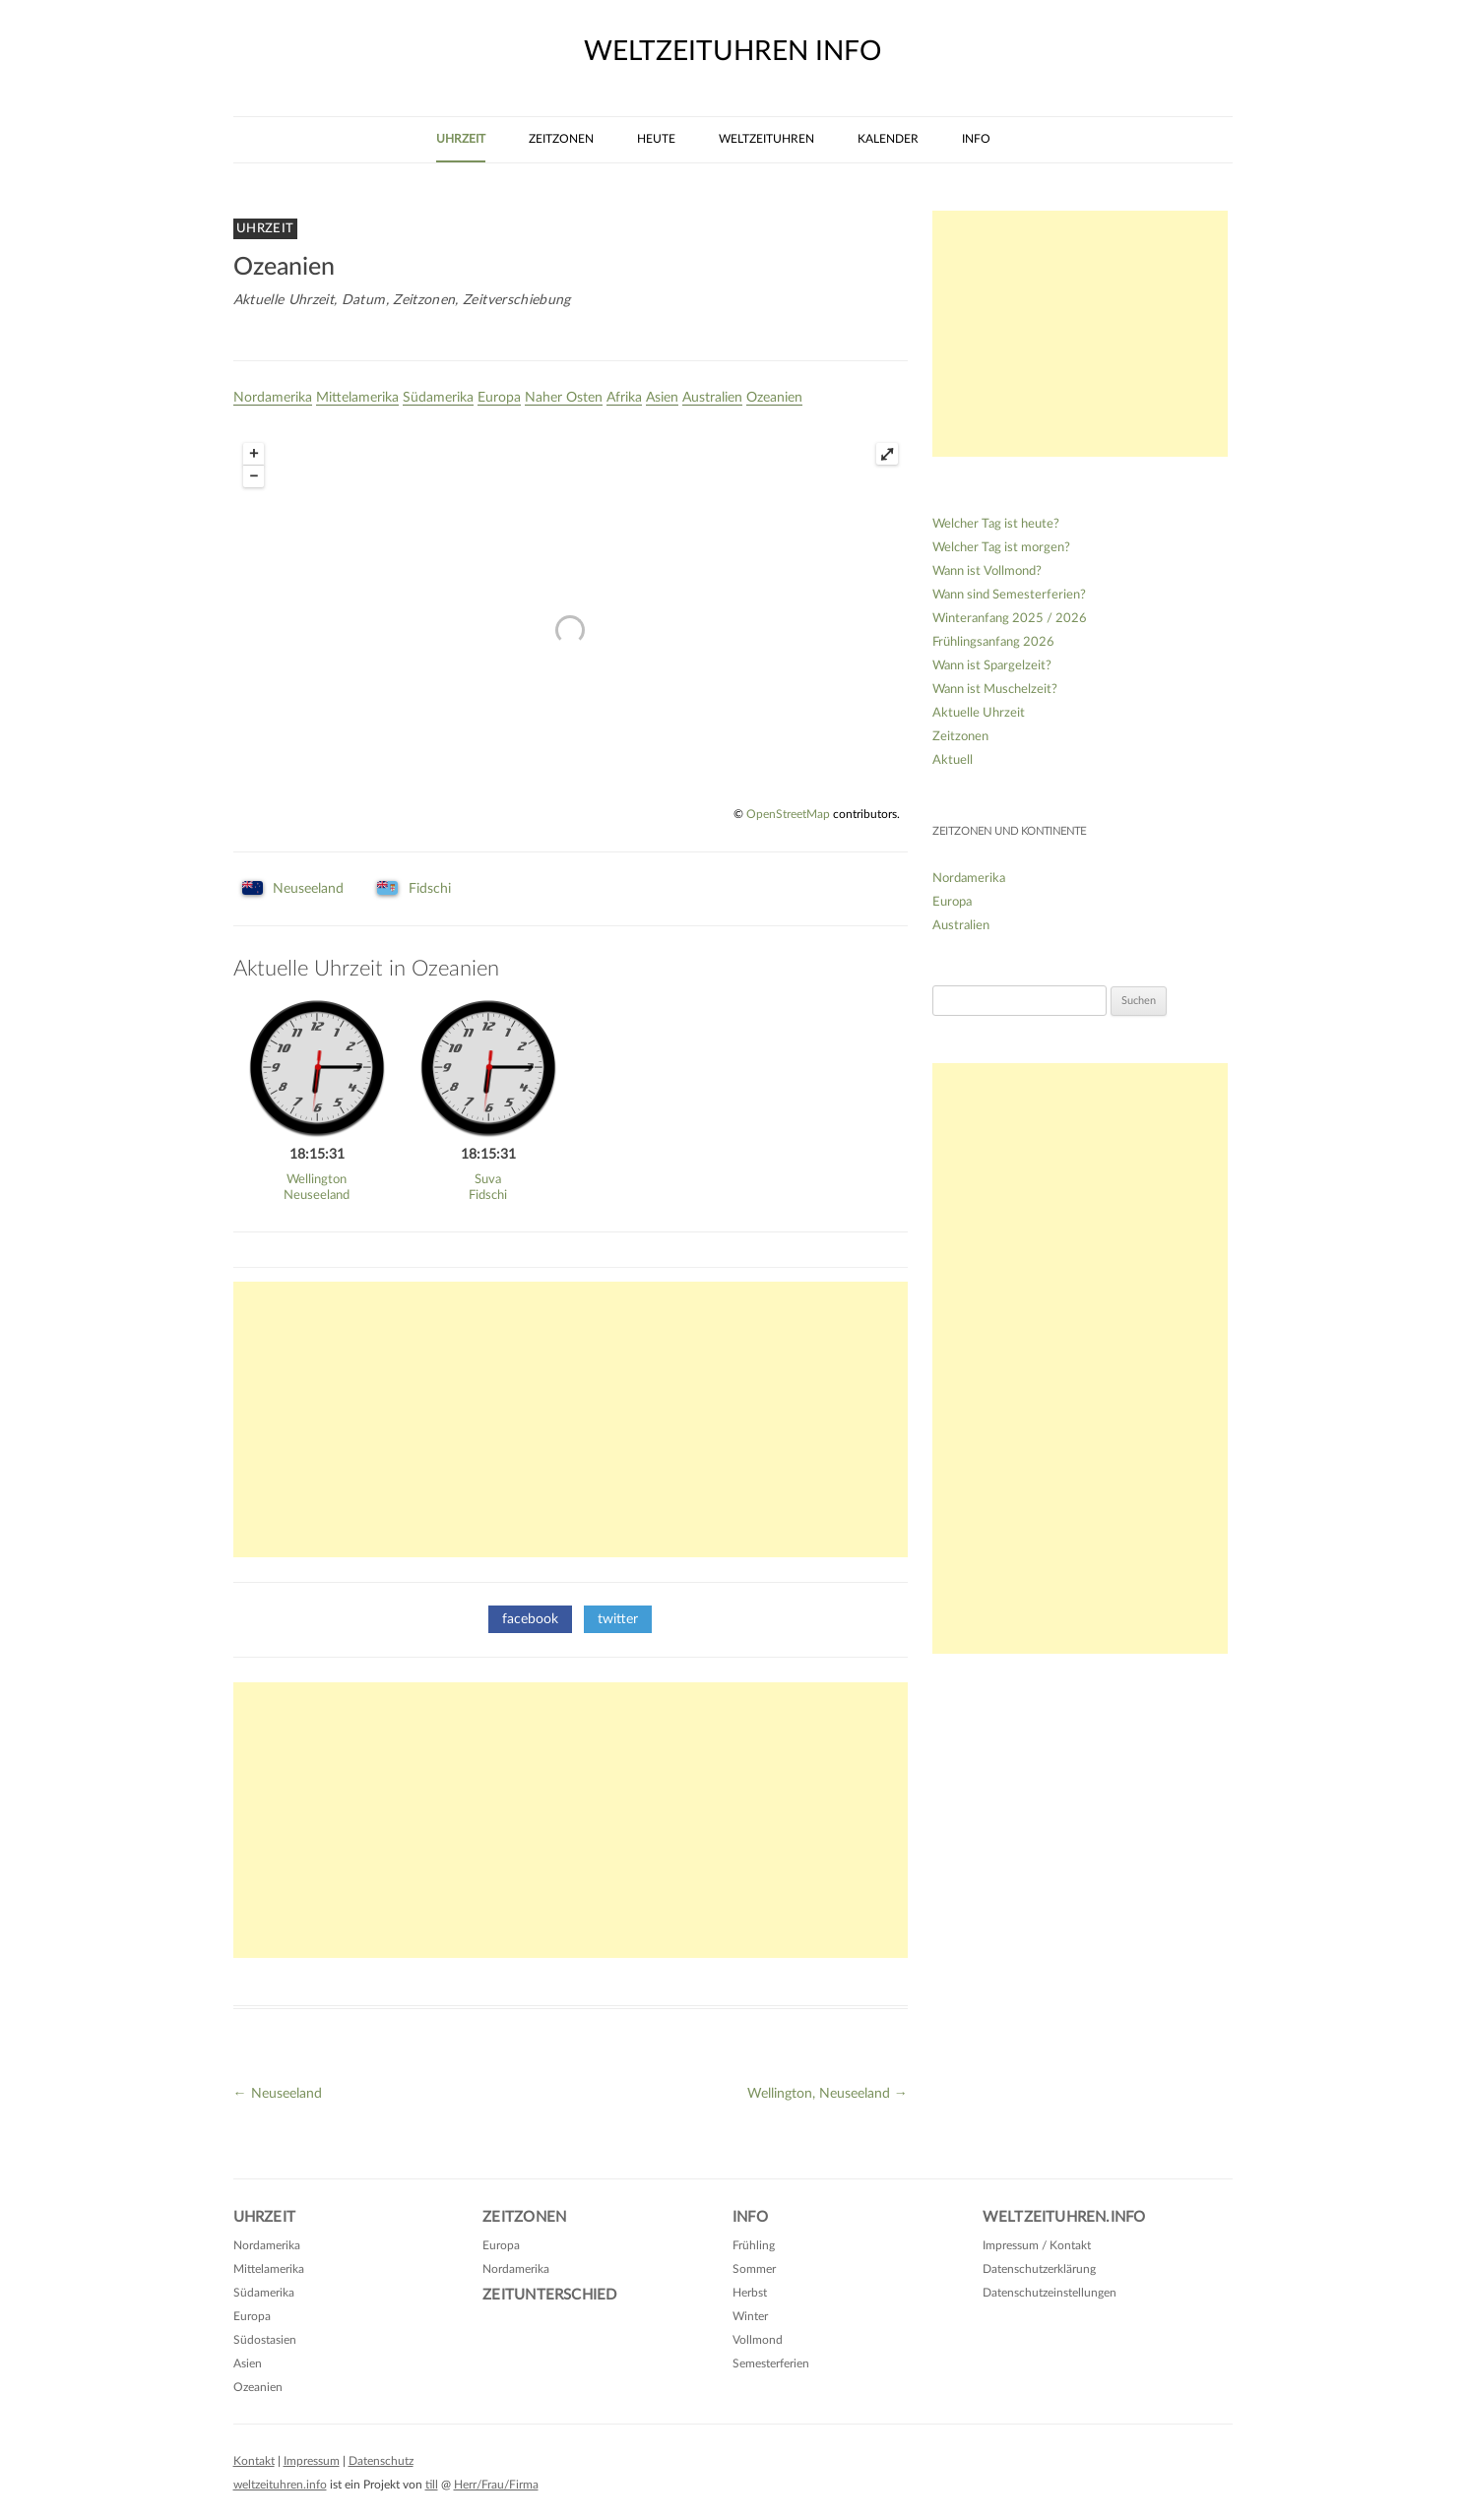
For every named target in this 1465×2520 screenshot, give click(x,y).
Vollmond (757, 2340)
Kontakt (254, 2461)
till (431, 2484)
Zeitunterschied (549, 2295)
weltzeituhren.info (280, 2484)
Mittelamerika (357, 398)
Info (976, 139)
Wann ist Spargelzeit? (991, 666)
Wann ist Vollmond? (987, 571)
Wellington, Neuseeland (827, 2094)
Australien (712, 398)
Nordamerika (272, 398)
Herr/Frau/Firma (496, 2484)
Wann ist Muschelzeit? (994, 689)
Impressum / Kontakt (1037, 2245)
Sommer (754, 2269)
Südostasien (264, 2340)
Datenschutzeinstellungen (1049, 2293)
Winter (750, 2316)
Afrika (624, 398)
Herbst (749, 2293)
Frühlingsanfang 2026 (993, 642)
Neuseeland (308, 889)
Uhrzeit (460, 139)
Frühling (753, 2245)
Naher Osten (564, 398)
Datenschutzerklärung (1039, 2269)
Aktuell (952, 760)
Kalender (888, 139)
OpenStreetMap (788, 814)
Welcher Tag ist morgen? (1001, 547)
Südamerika (438, 398)
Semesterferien (770, 2363)
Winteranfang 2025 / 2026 (1009, 618)
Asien (662, 398)
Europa (499, 398)
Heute (656, 139)
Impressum (312, 2461)
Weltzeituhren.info (1064, 2217)
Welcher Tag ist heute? (995, 524)
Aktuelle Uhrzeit (978, 713)
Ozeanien (774, 398)
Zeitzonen (561, 139)
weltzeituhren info (732, 51)
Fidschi (430, 889)
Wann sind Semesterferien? (1009, 595)
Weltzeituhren (766, 139)
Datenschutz (381, 2461)
